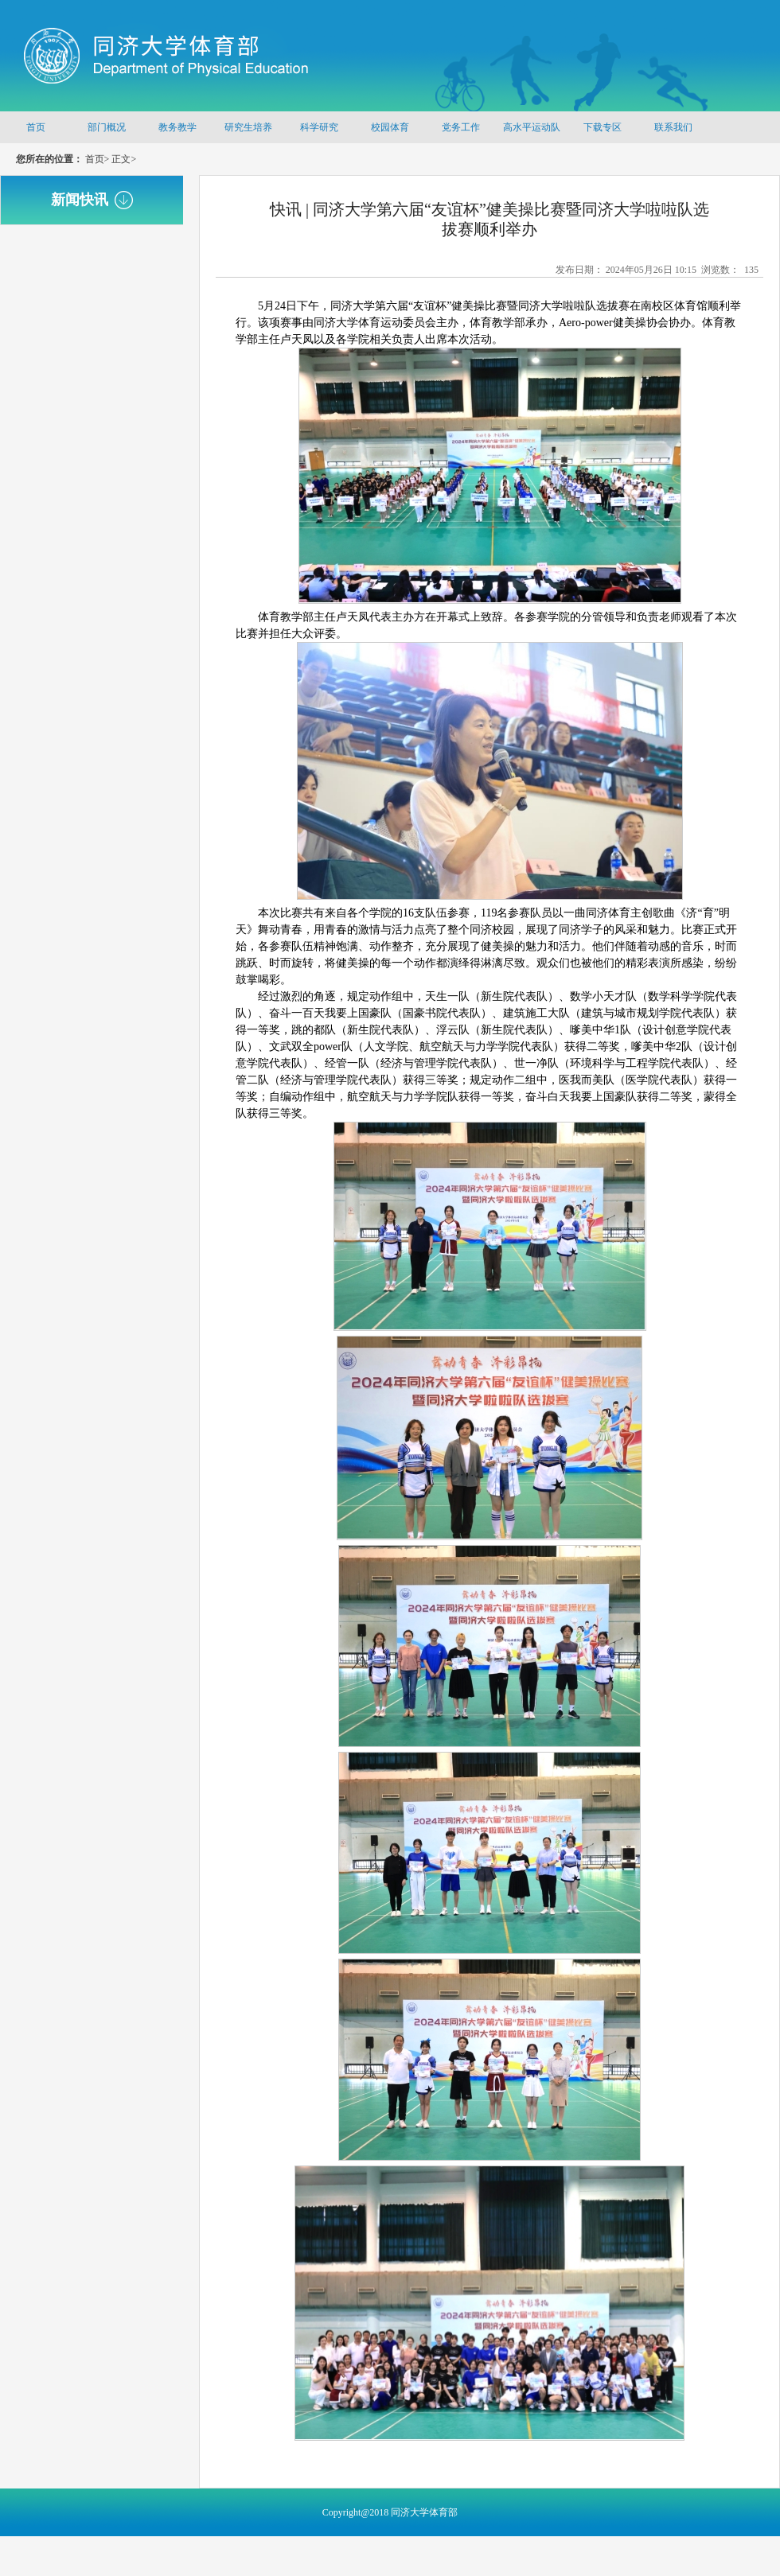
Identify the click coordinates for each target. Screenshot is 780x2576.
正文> (123, 159)
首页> (97, 159)
